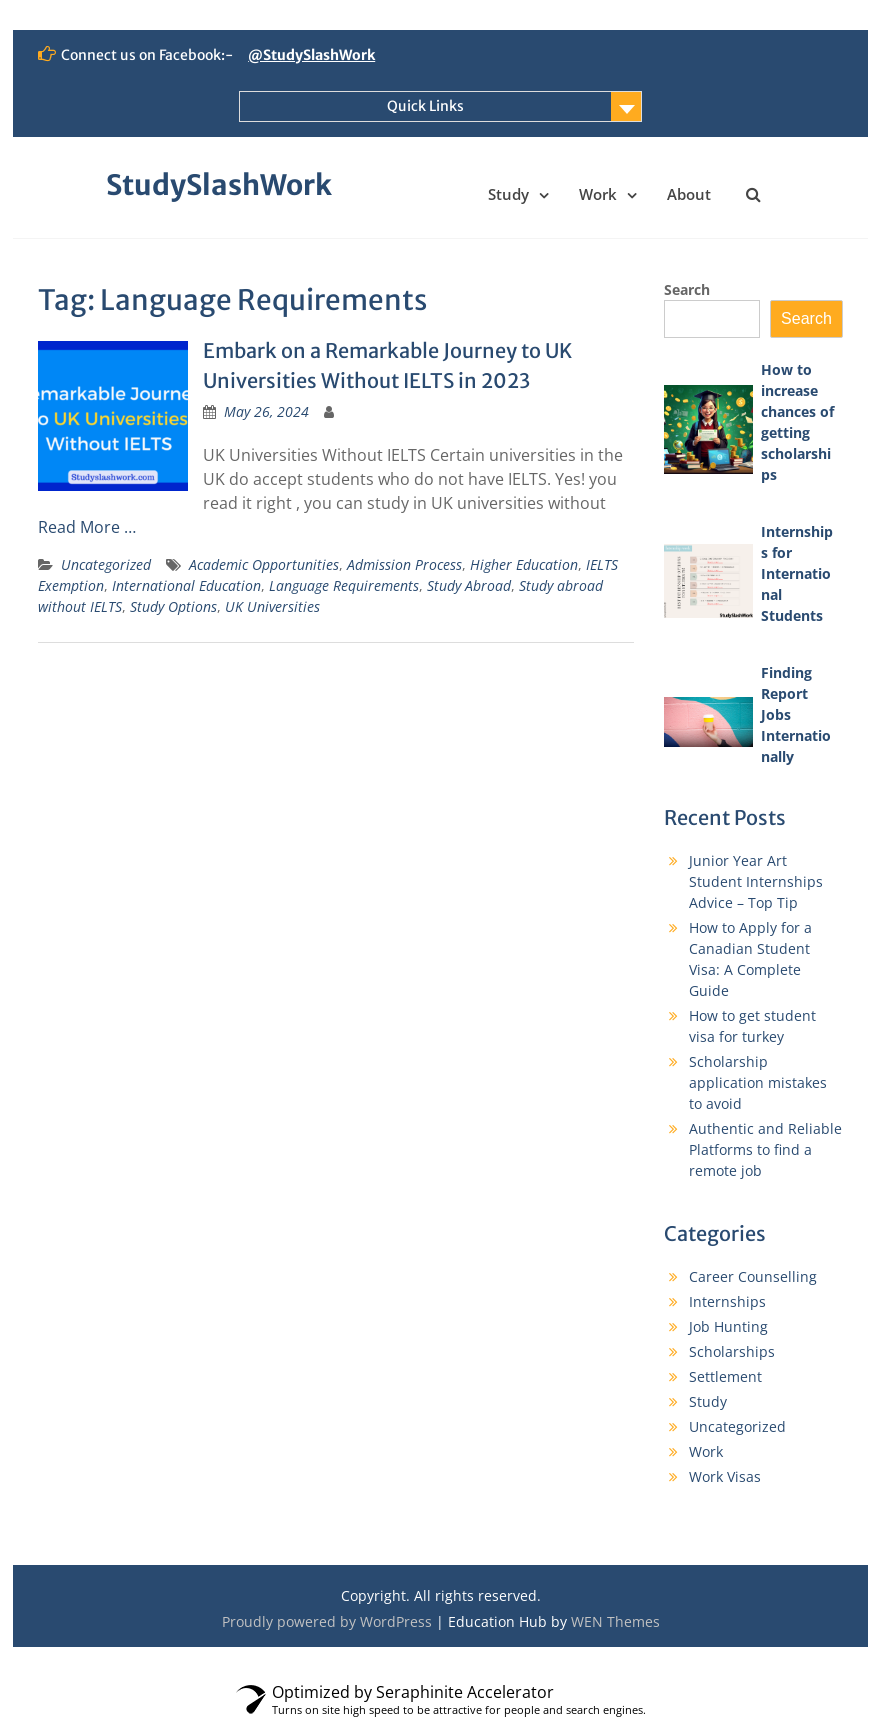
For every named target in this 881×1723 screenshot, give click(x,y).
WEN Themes (615, 1621)
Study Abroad (469, 585)
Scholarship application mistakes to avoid (758, 1082)
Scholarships (732, 1351)
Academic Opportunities (264, 564)
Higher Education (524, 564)
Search (687, 289)
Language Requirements (344, 585)
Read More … (87, 527)
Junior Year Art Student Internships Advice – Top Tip (756, 881)
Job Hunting (728, 1326)
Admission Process (404, 564)
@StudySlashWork (311, 55)
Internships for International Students (797, 573)
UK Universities (272, 606)
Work (598, 194)
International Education (186, 585)
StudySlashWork (219, 185)
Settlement (725, 1376)
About (689, 194)
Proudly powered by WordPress (327, 1621)
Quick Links (425, 106)
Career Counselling (753, 1276)
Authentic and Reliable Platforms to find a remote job (765, 1149)
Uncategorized (106, 564)
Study (508, 194)
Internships (727, 1301)
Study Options (173, 606)
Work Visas (725, 1476)
